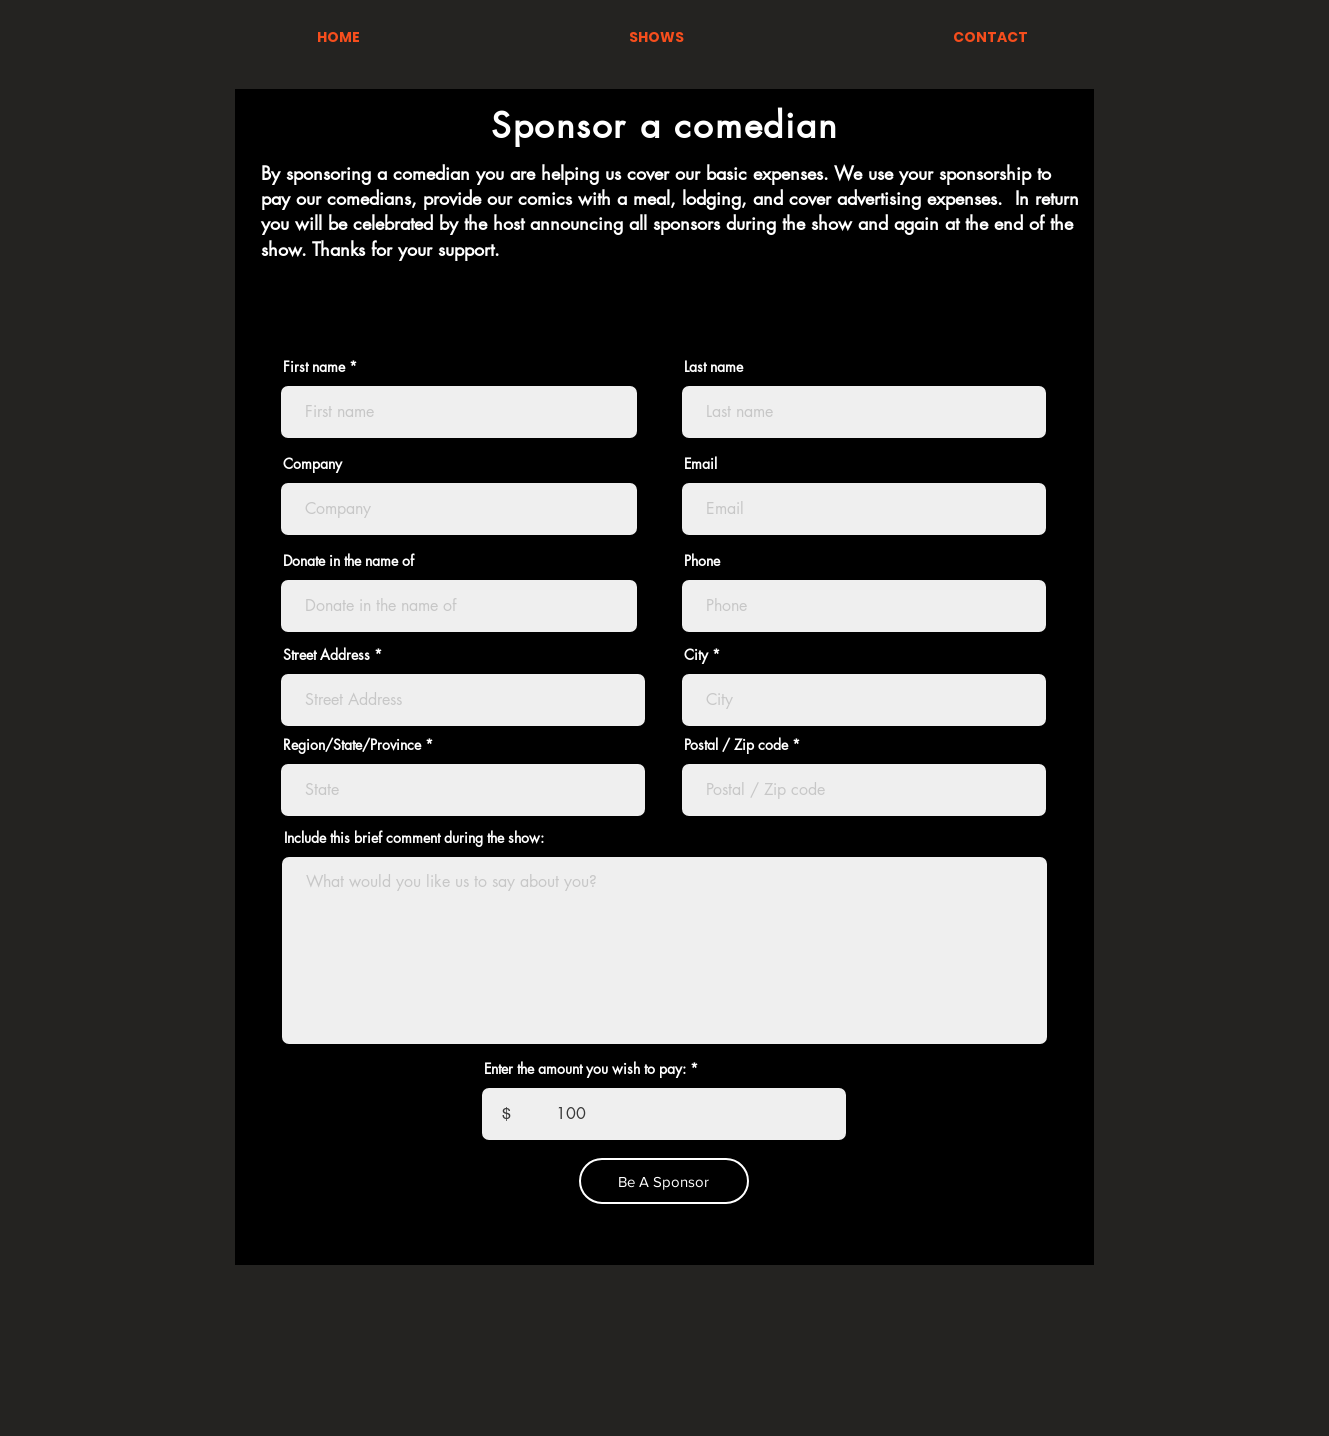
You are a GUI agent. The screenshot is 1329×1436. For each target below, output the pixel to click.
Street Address (326, 655)
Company (312, 464)
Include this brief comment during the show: (414, 838)
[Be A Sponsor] (664, 1181)
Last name (713, 367)
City (696, 655)
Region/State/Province (352, 745)
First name (314, 367)
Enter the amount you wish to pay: (585, 1069)
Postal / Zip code (736, 745)
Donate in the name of (348, 561)
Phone (702, 561)
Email (700, 464)
